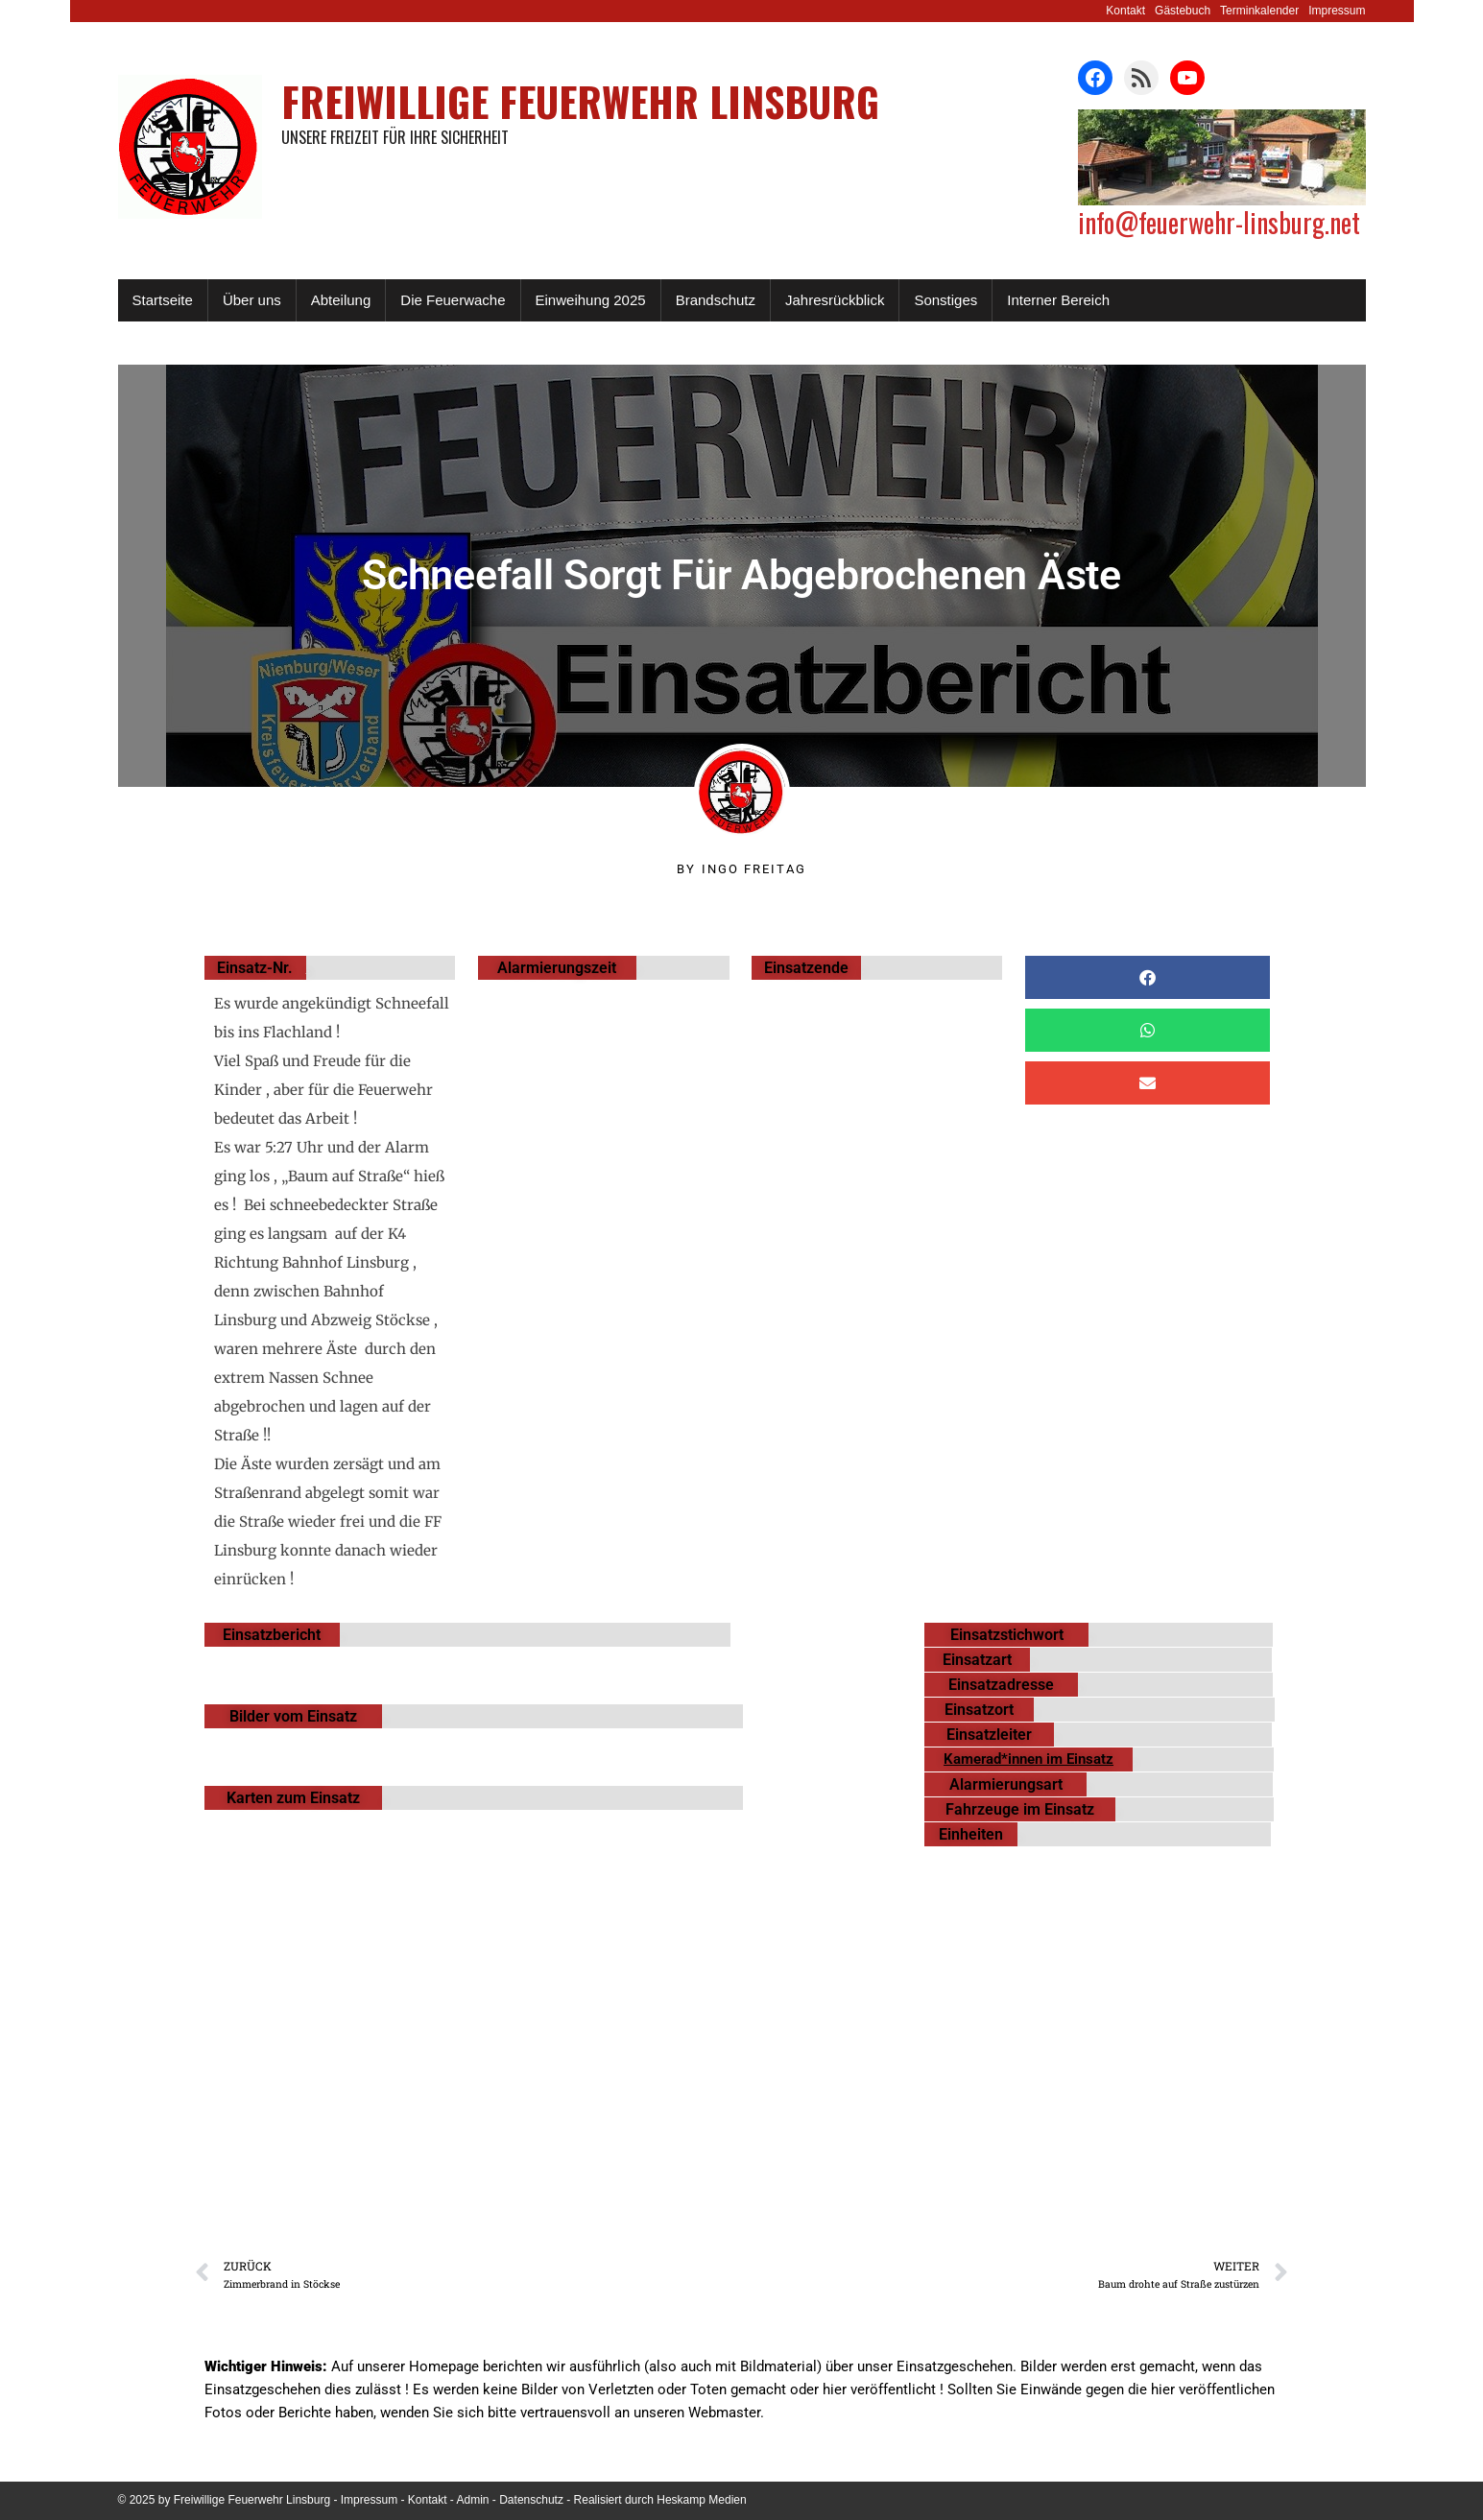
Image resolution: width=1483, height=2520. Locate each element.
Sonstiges (945, 300)
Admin (473, 2500)
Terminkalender (1259, 10)
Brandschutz (715, 300)
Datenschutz (531, 2500)
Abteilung (341, 300)
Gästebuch (1182, 10)
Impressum (1336, 10)
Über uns (252, 300)
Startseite (162, 300)
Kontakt (1125, 10)
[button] (1148, 977)
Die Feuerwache (452, 300)
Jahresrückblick (834, 300)
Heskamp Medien (701, 2500)
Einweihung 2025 (591, 300)
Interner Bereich (1058, 300)
